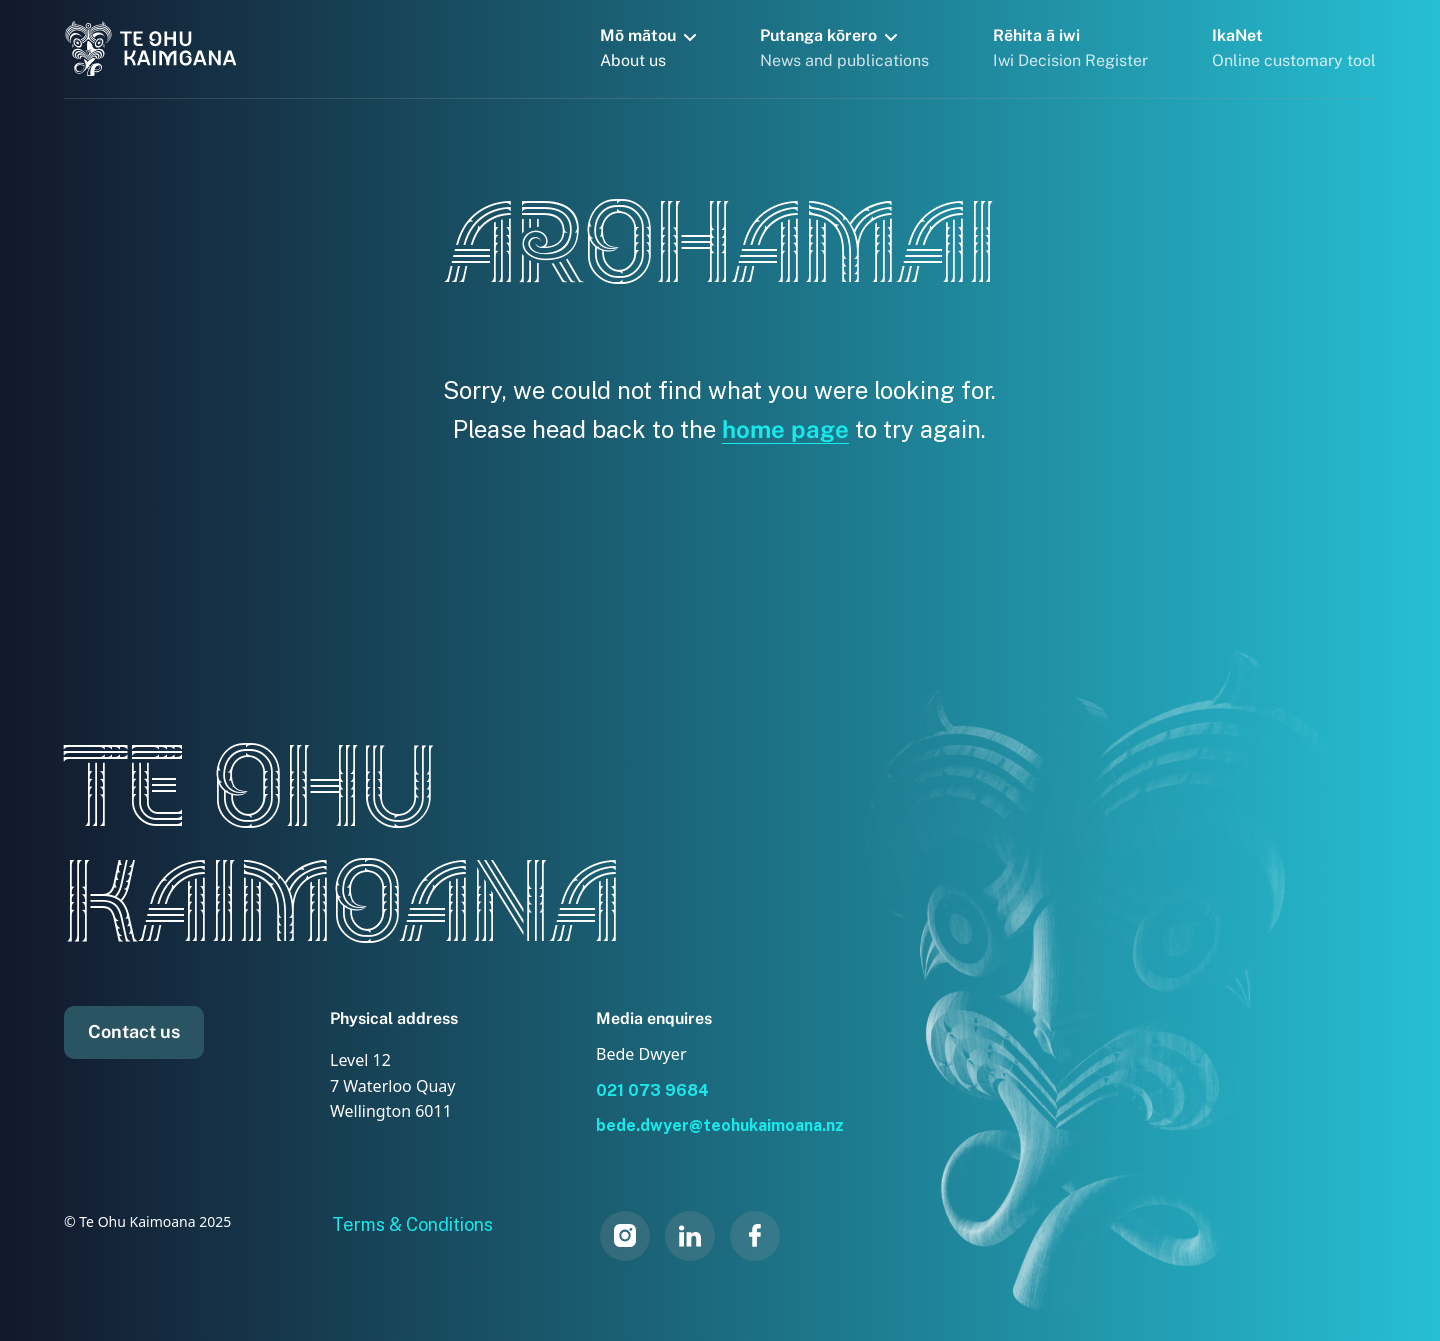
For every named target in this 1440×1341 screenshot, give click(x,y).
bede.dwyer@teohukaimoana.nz (720, 1125)
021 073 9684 (652, 1090)
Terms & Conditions (412, 1224)
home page (785, 429)
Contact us (134, 1031)
